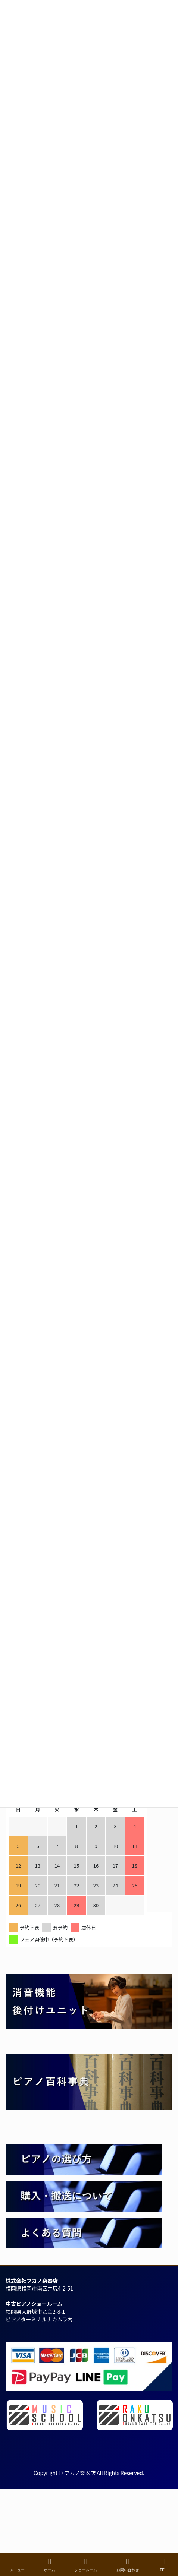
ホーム (49, 2565)
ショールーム (86, 2565)
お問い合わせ (127, 2565)
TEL (163, 2565)
